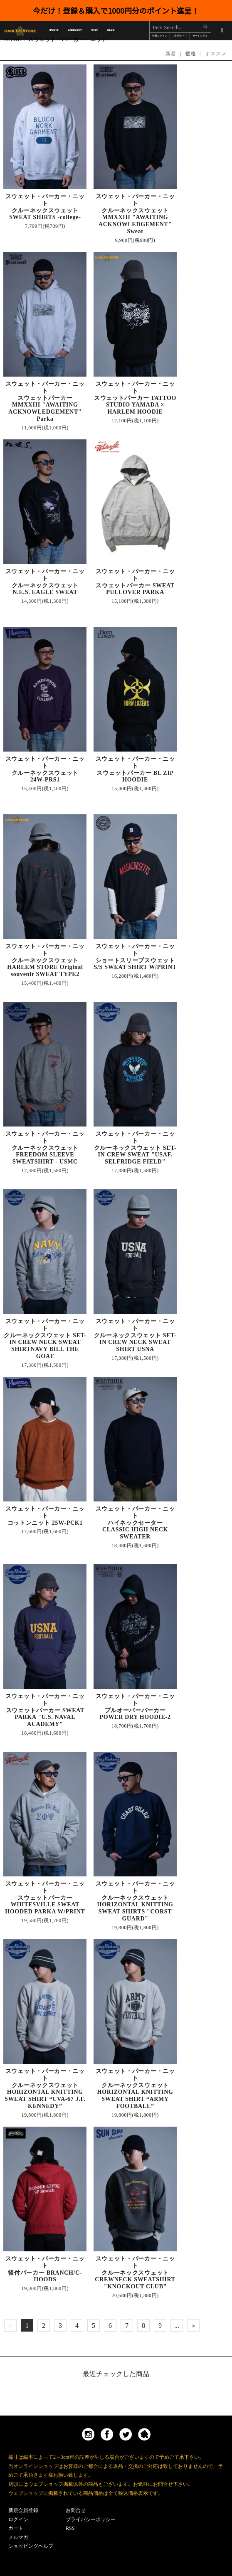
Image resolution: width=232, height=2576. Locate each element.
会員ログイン (159, 36)
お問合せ (76, 2510)
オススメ (216, 54)
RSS (70, 2528)
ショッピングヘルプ (30, 2546)
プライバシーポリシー (91, 2519)
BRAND (54, 31)
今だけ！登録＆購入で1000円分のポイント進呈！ (116, 10)
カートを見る (200, 36)
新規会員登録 (23, 2510)
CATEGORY (74, 31)
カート (15, 2528)
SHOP (94, 31)
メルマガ (18, 2537)
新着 (171, 54)
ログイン (18, 2519)
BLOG (111, 31)
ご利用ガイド (180, 36)
